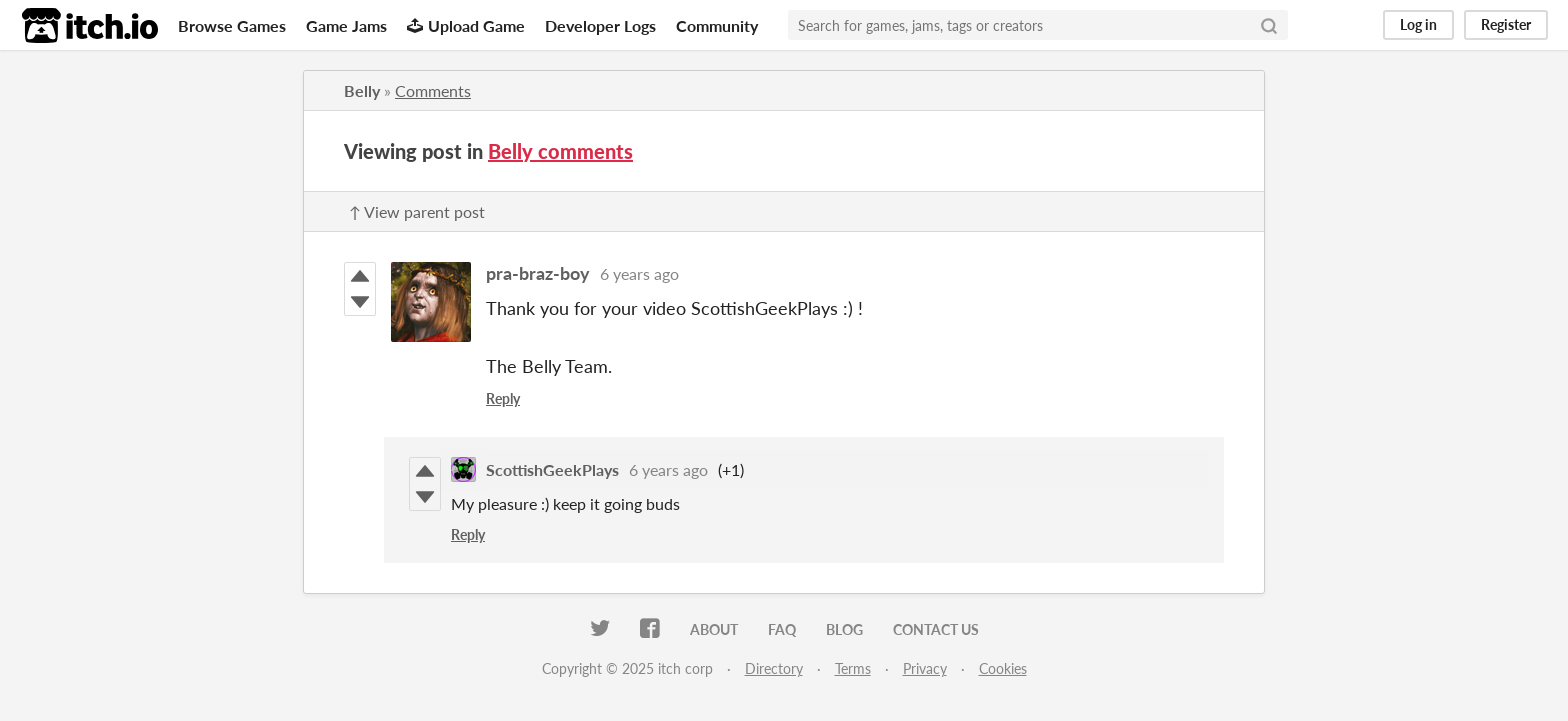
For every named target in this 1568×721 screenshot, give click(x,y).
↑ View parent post (417, 211)
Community (717, 25)
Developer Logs (600, 25)
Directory (774, 668)
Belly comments (560, 151)
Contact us (936, 629)
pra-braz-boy (538, 273)
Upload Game (466, 25)
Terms (853, 668)
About (714, 629)
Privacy (925, 668)
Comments (433, 90)
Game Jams (346, 25)
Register (1506, 24)
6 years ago (639, 273)
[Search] (1269, 25)
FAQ (782, 629)
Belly (362, 90)
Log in (1418, 24)
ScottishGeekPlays (552, 469)
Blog (844, 629)
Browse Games (232, 25)
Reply (503, 398)
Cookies (1003, 668)
